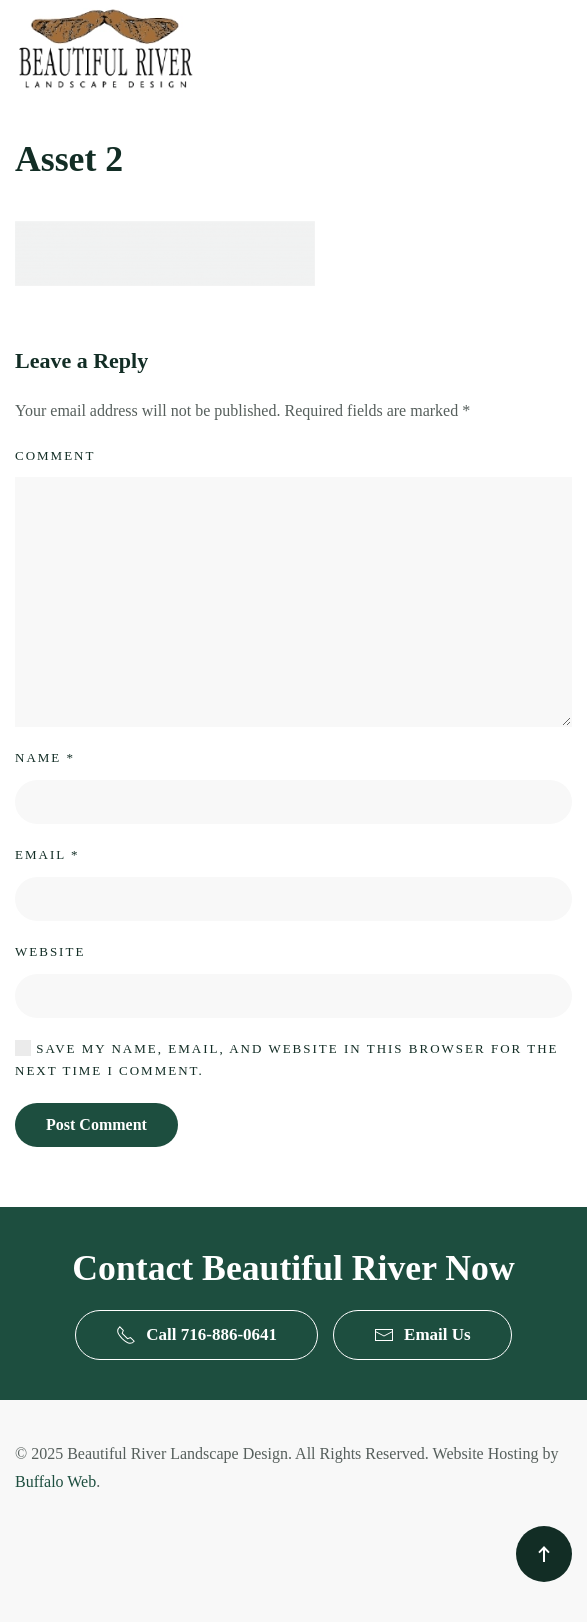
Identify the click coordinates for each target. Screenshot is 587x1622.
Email (47, 854)
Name (45, 757)
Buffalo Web (55, 1481)
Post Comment (96, 1124)
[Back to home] (105, 48)
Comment (55, 455)
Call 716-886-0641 (196, 1335)
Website (50, 951)
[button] (544, 1554)
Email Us (422, 1335)
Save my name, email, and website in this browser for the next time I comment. (287, 1059)
